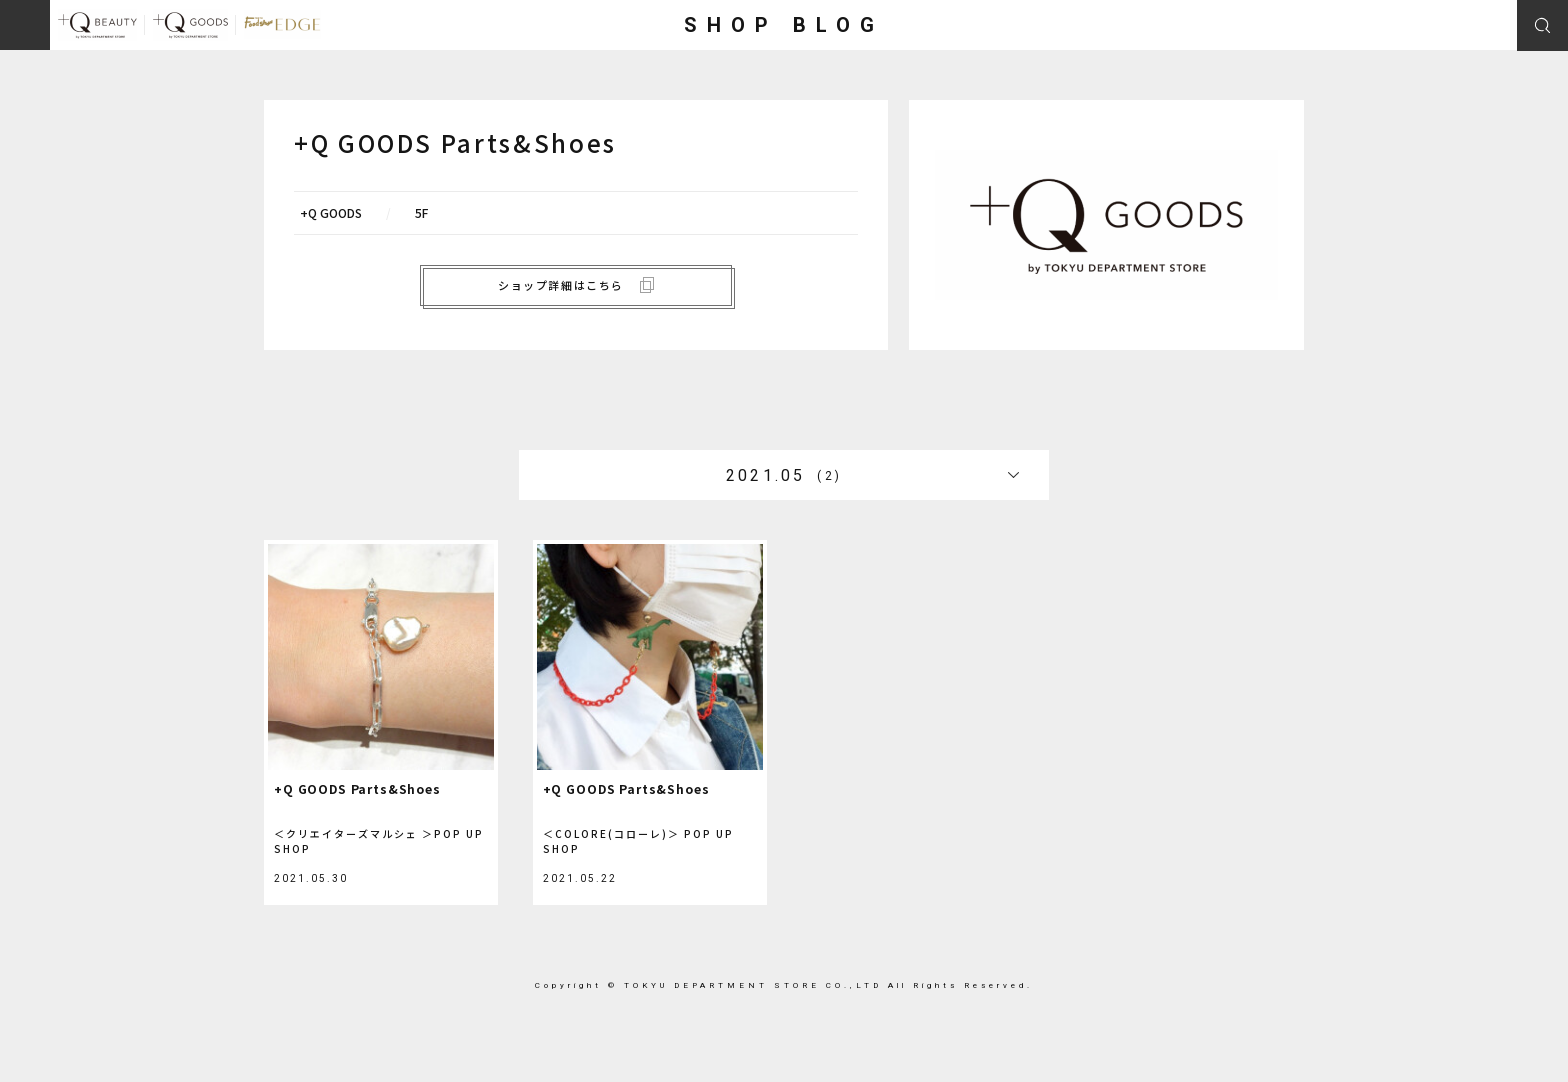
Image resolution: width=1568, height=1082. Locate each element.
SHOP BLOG (784, 25)
